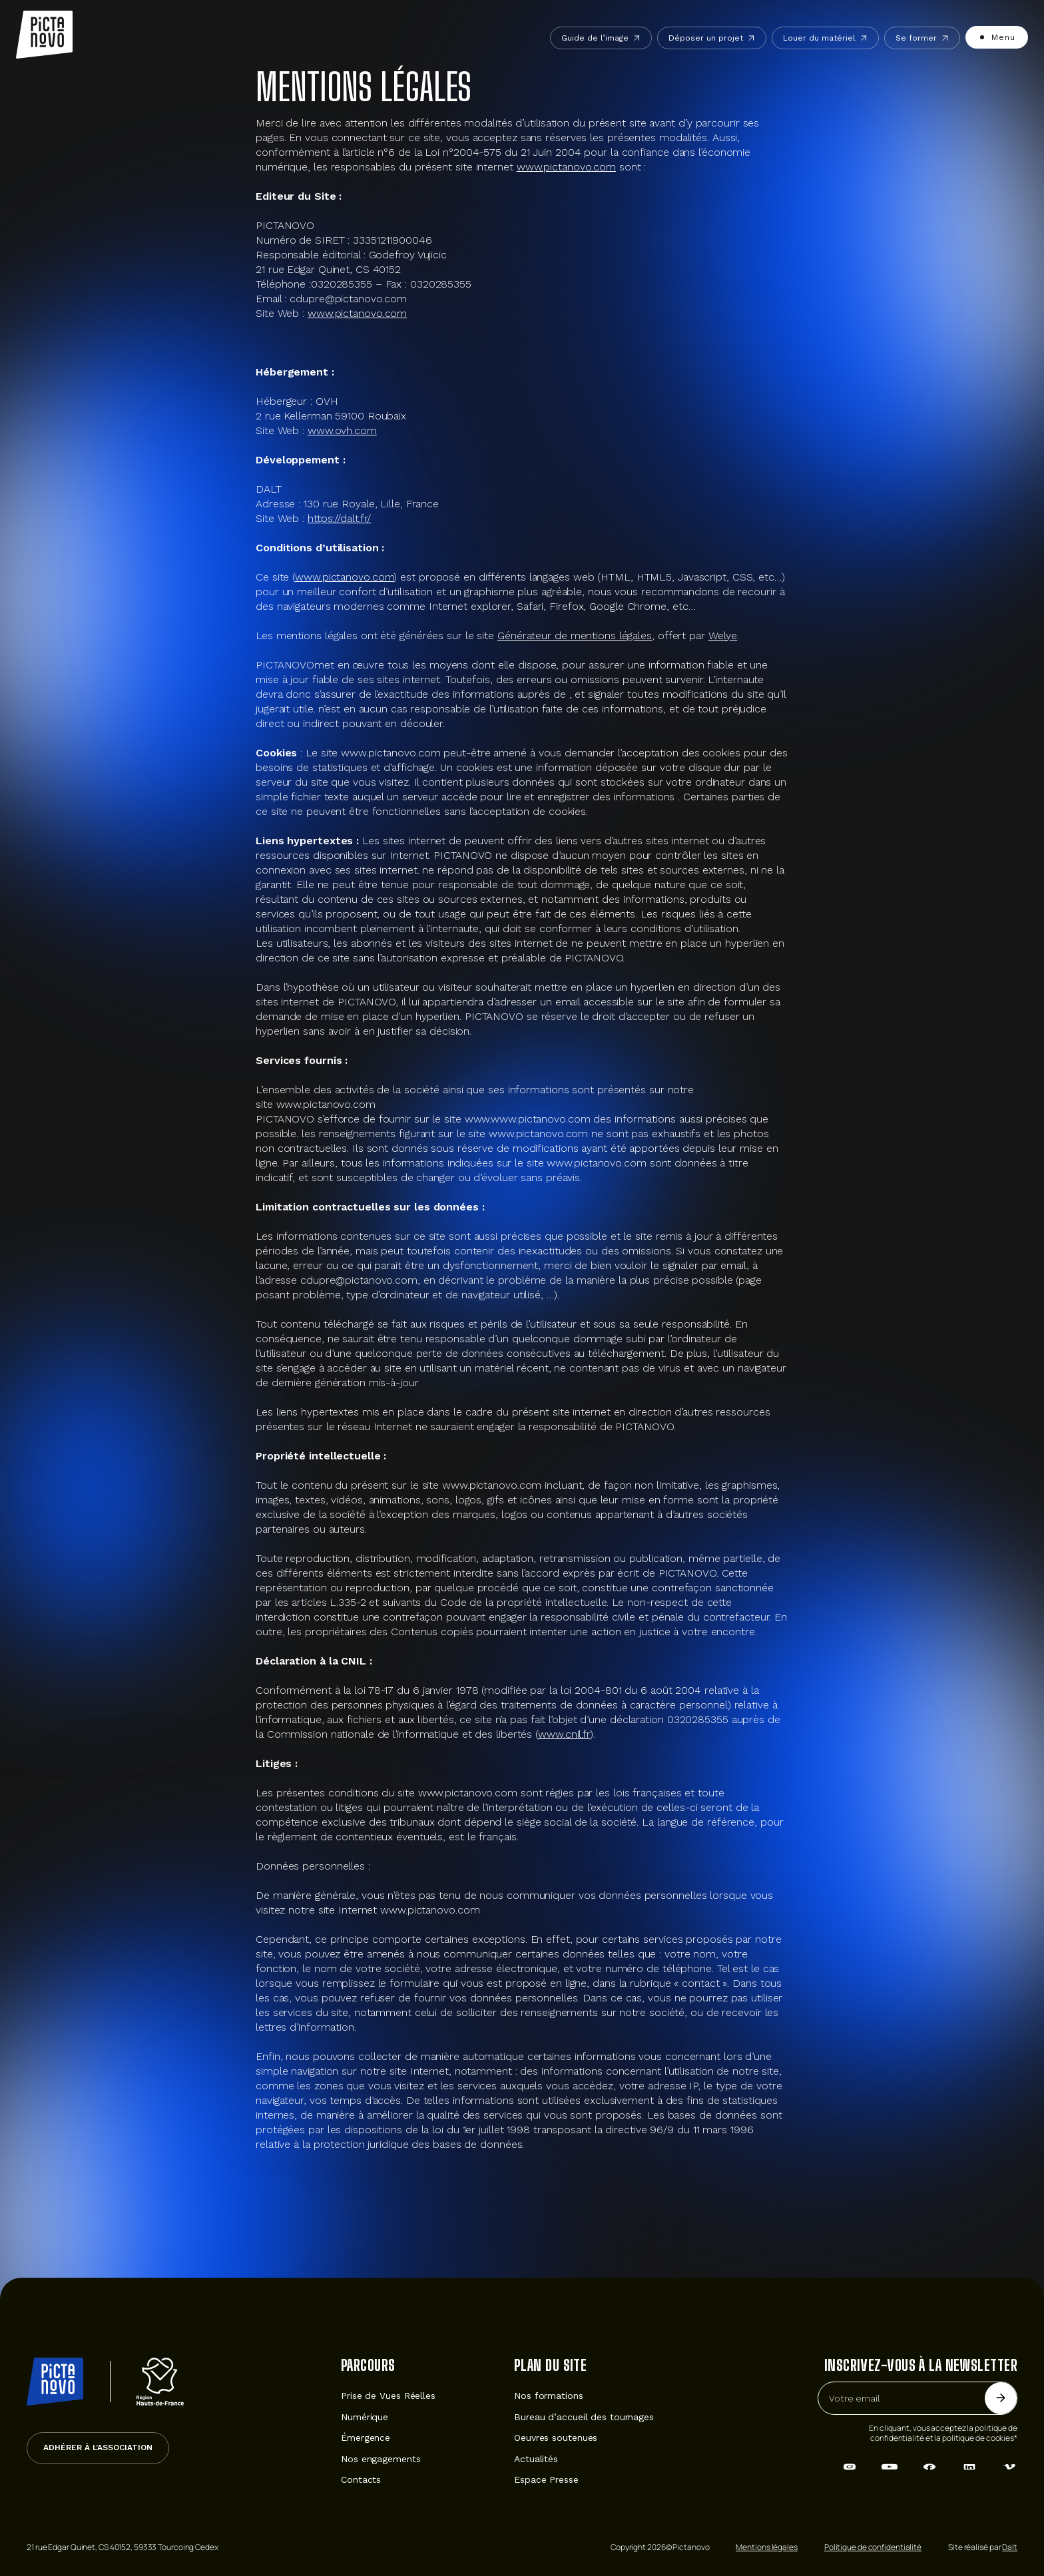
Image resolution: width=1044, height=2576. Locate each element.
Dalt (1009, 2547)
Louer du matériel (825, 38)
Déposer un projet (711, 38)
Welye (723, 635)
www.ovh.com (342, 430)
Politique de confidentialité (872, 2547)
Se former (922, 38)
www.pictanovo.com (566, 166)
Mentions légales (766, 2547)
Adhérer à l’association (97, 2447)
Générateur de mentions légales (574, 635)
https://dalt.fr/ (339, 518)
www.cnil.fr (564, 1734)
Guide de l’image (601, 38)
